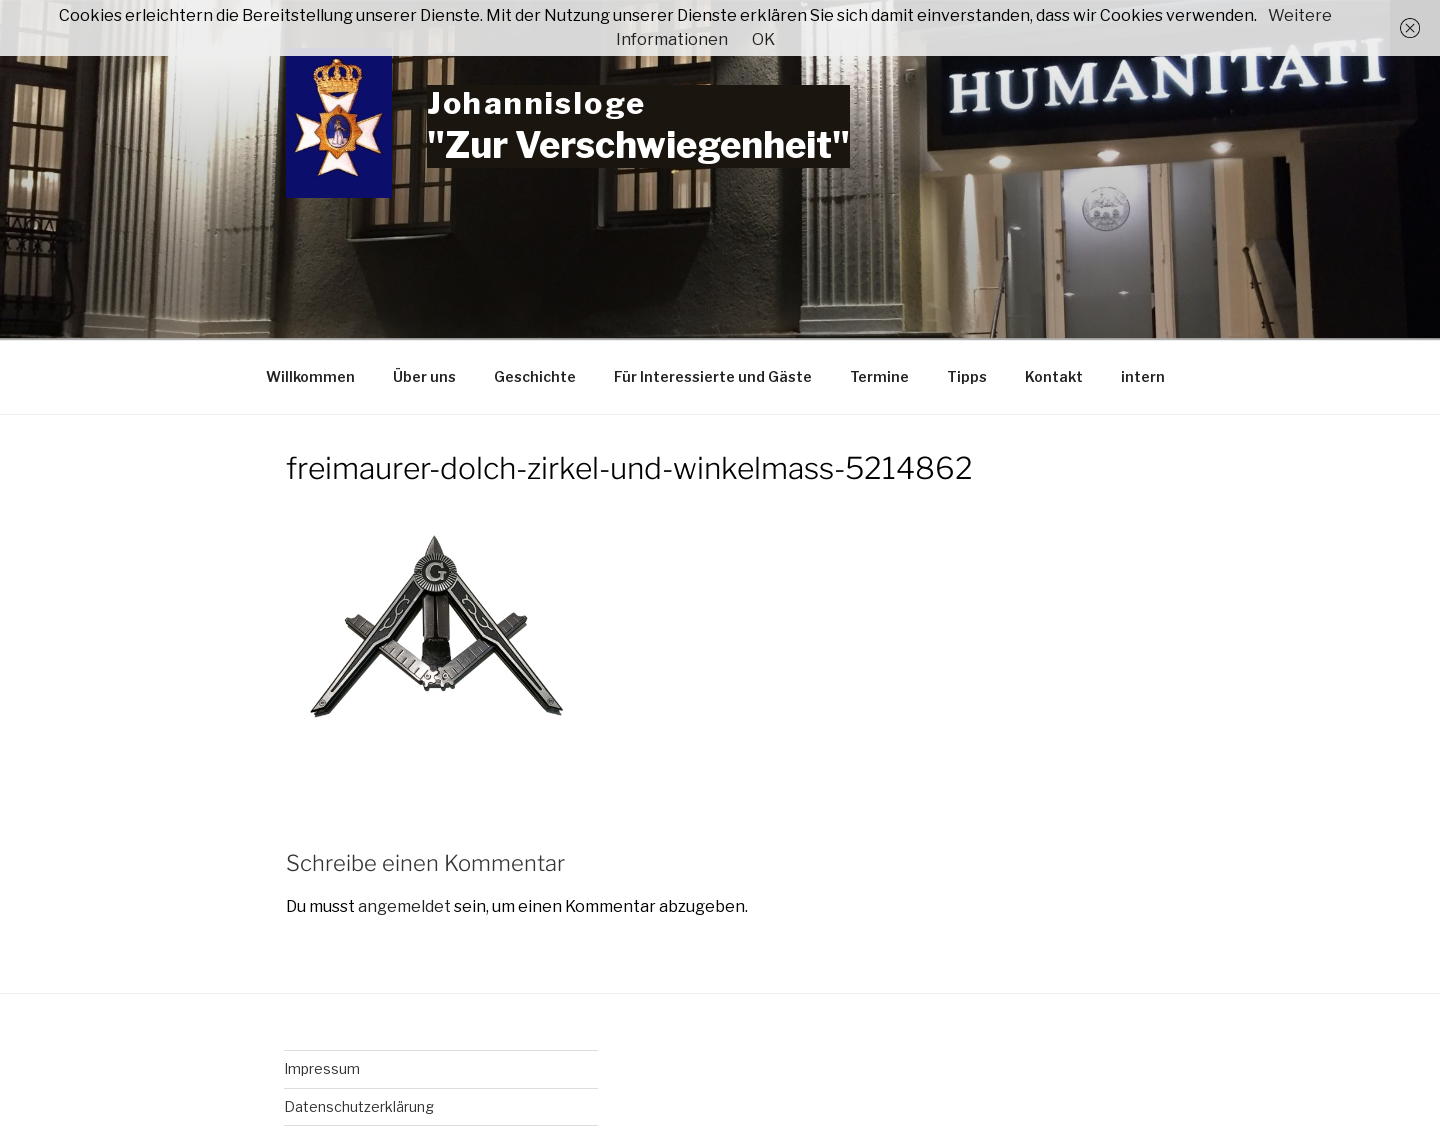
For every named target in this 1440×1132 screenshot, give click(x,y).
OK (763, 39)
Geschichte (535, 376)
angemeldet (404, 906)
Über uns (424, 376)
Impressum (322, 1068)
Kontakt (1054, 376)
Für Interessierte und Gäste (713, 376)
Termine (879, 376)
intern (1143, 376)
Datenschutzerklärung (359, 1106)
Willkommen (310, 376)
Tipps (967, 376)
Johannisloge (537, 103)
